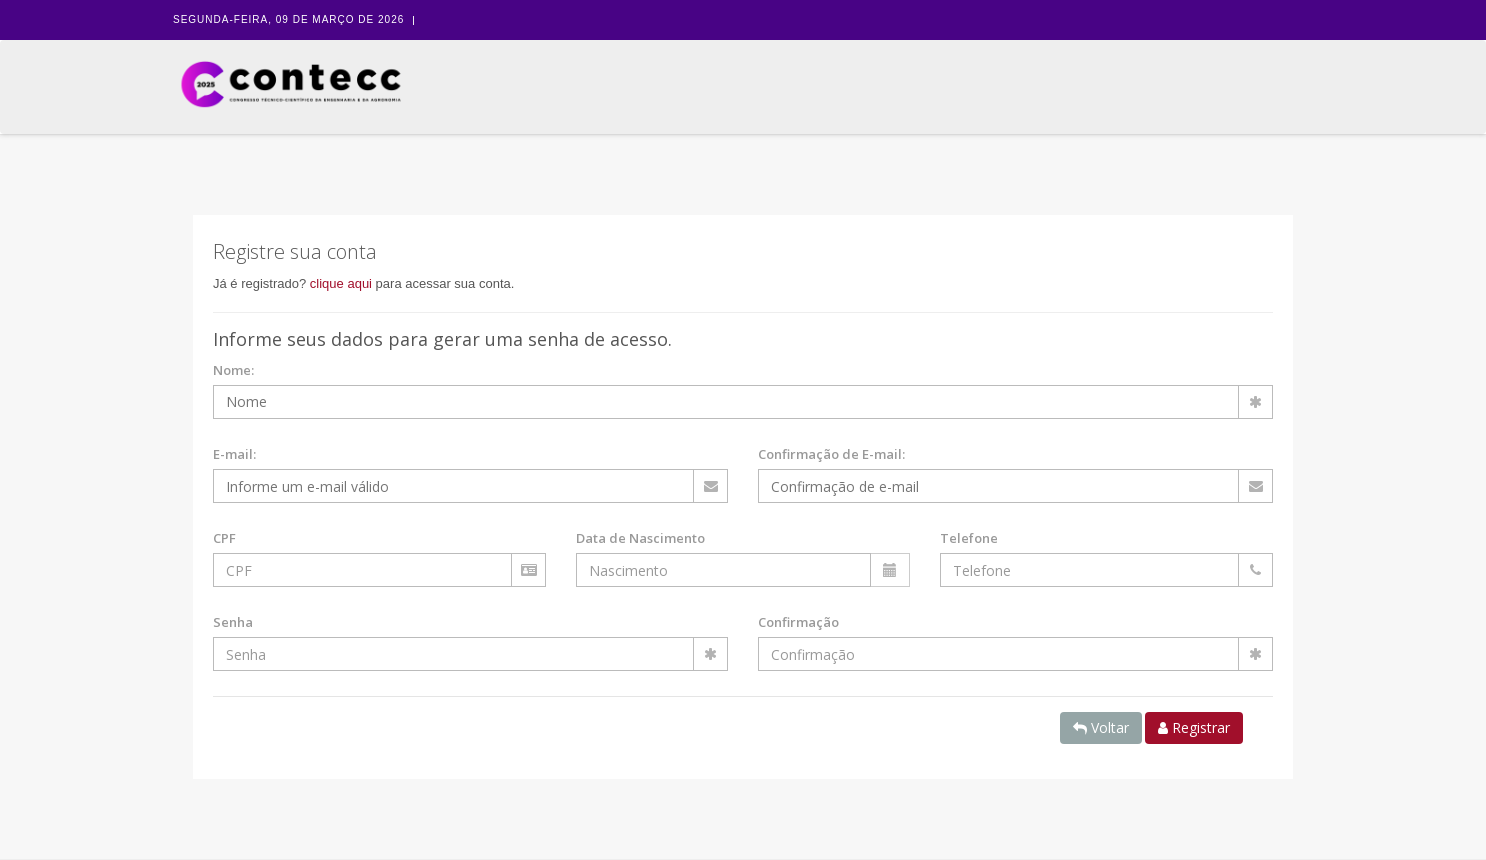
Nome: (233, 370)
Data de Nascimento (640, 538)
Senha (233, 622)
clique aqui (341, 283)
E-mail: (234, 454)
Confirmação (798, 622)
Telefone (969, 538)
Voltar (1101, 727)
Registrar (1194, 727)
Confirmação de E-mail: (831, 454)
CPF (224, 538)
